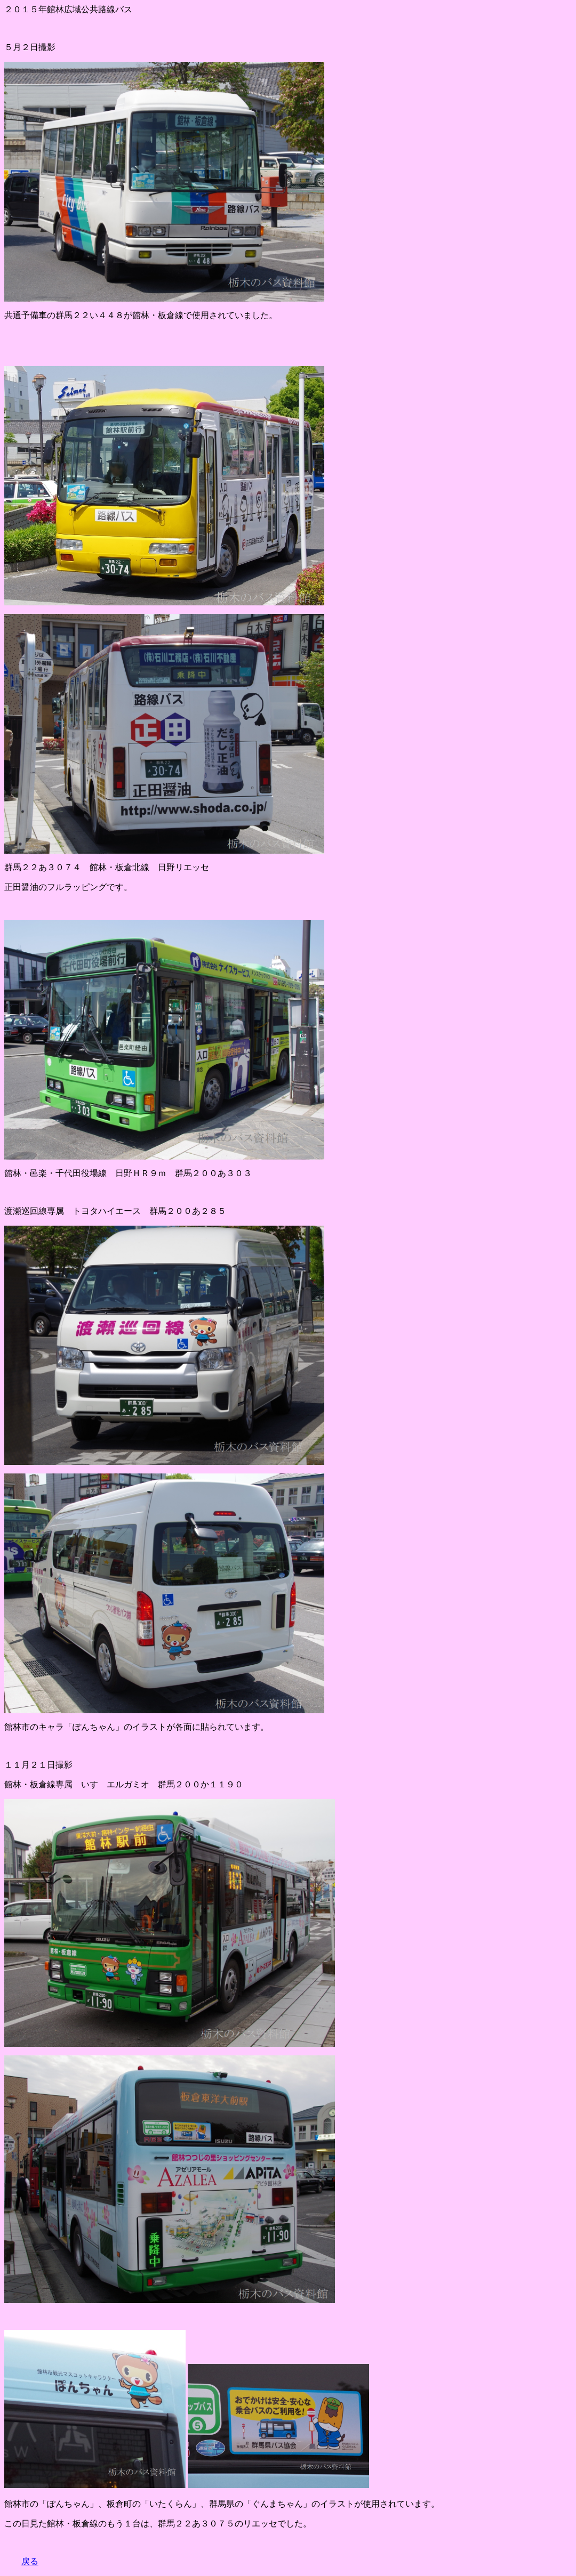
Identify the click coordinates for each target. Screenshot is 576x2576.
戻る (29, 2561)
